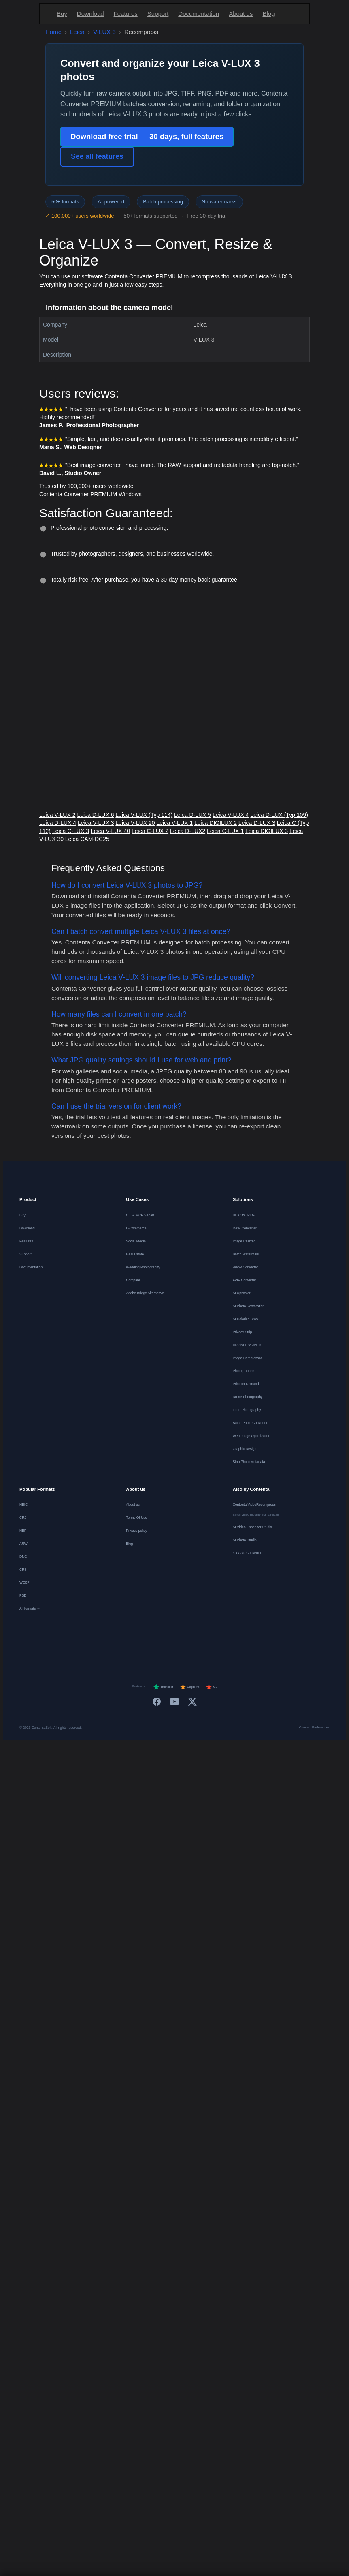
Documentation (198, 13)
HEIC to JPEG (244, 1215)
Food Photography (247, 1410)
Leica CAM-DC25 (87, 839)
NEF (22, 1531)
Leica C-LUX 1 (225, 831)
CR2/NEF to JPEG (247, 1345)
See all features (97, 156)
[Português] (184, 1653)
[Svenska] (243, 1653)
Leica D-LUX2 (187, 831)
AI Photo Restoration (248, 1306)
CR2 (22, 1518)
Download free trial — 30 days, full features (146, 136)
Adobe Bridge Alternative (145, 1293)
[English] (66, 1653)
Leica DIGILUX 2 (215, 823)
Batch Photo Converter (250, 1423)
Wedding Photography (143, 1267)
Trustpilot (163, 1687)
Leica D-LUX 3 (256, 823)
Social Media (136, 1241)
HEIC (23, 1505)
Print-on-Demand (246, 1384)
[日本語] (263, 1653)
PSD (22, 1595)
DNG (23, 1557)
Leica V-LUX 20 (135, 823)
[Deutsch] (86, 1653)
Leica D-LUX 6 (95, 815)
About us (241, 13)
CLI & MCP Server (140, 1215)
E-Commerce (136, 1228)
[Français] (106, 1653)
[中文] (283, 1653)
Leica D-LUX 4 (57, 823)
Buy (62, 13)
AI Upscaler (242, 1293)
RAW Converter (245, 1228)
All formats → (29, 1608)
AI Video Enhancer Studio (252, 1527)
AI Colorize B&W (245, 1319)
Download (90, 13)
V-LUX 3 (104, 31)
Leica (77, 31)
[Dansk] (204, 1653)
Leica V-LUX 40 (110, 831)
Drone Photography (248, 1397)
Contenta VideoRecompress (254, 1505)
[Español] (145, 1653)
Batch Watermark (246, 1254)
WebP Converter (245, 1267)
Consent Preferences (314, 1727)
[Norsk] (223, 1653)
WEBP (24, 1582)
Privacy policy (136, 1531)
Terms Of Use (136, 1518)
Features (126, 13)
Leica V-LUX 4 (231, 815)
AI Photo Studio (245, 1540)
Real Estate (135, 1254)
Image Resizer (244, 1241)
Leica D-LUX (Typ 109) (279, 815)
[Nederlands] (125, 1653)
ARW (23, 1544)
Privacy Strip (242, 1332)
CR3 (22, 1569)
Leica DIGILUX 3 (266, 831)
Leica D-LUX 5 (192, 815)
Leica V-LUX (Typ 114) (143, 815)
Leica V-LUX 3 (96, 823)
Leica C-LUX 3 (70, 831)
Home (53, 31)
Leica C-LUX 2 (150, 831)
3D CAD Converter (247, 1553)
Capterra (190, 1687)
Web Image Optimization (251, 1436)
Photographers (244, 1371)
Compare (133, 1280)
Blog (268, 13)
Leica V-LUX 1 (175, 823)
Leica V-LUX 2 (57, 815)
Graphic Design (245, 1449)
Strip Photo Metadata (249, 1462)
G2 (211, 1687)
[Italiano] (165, 1653)
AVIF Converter (244, 1280)
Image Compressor (247, 1358)
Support (158, 13)
